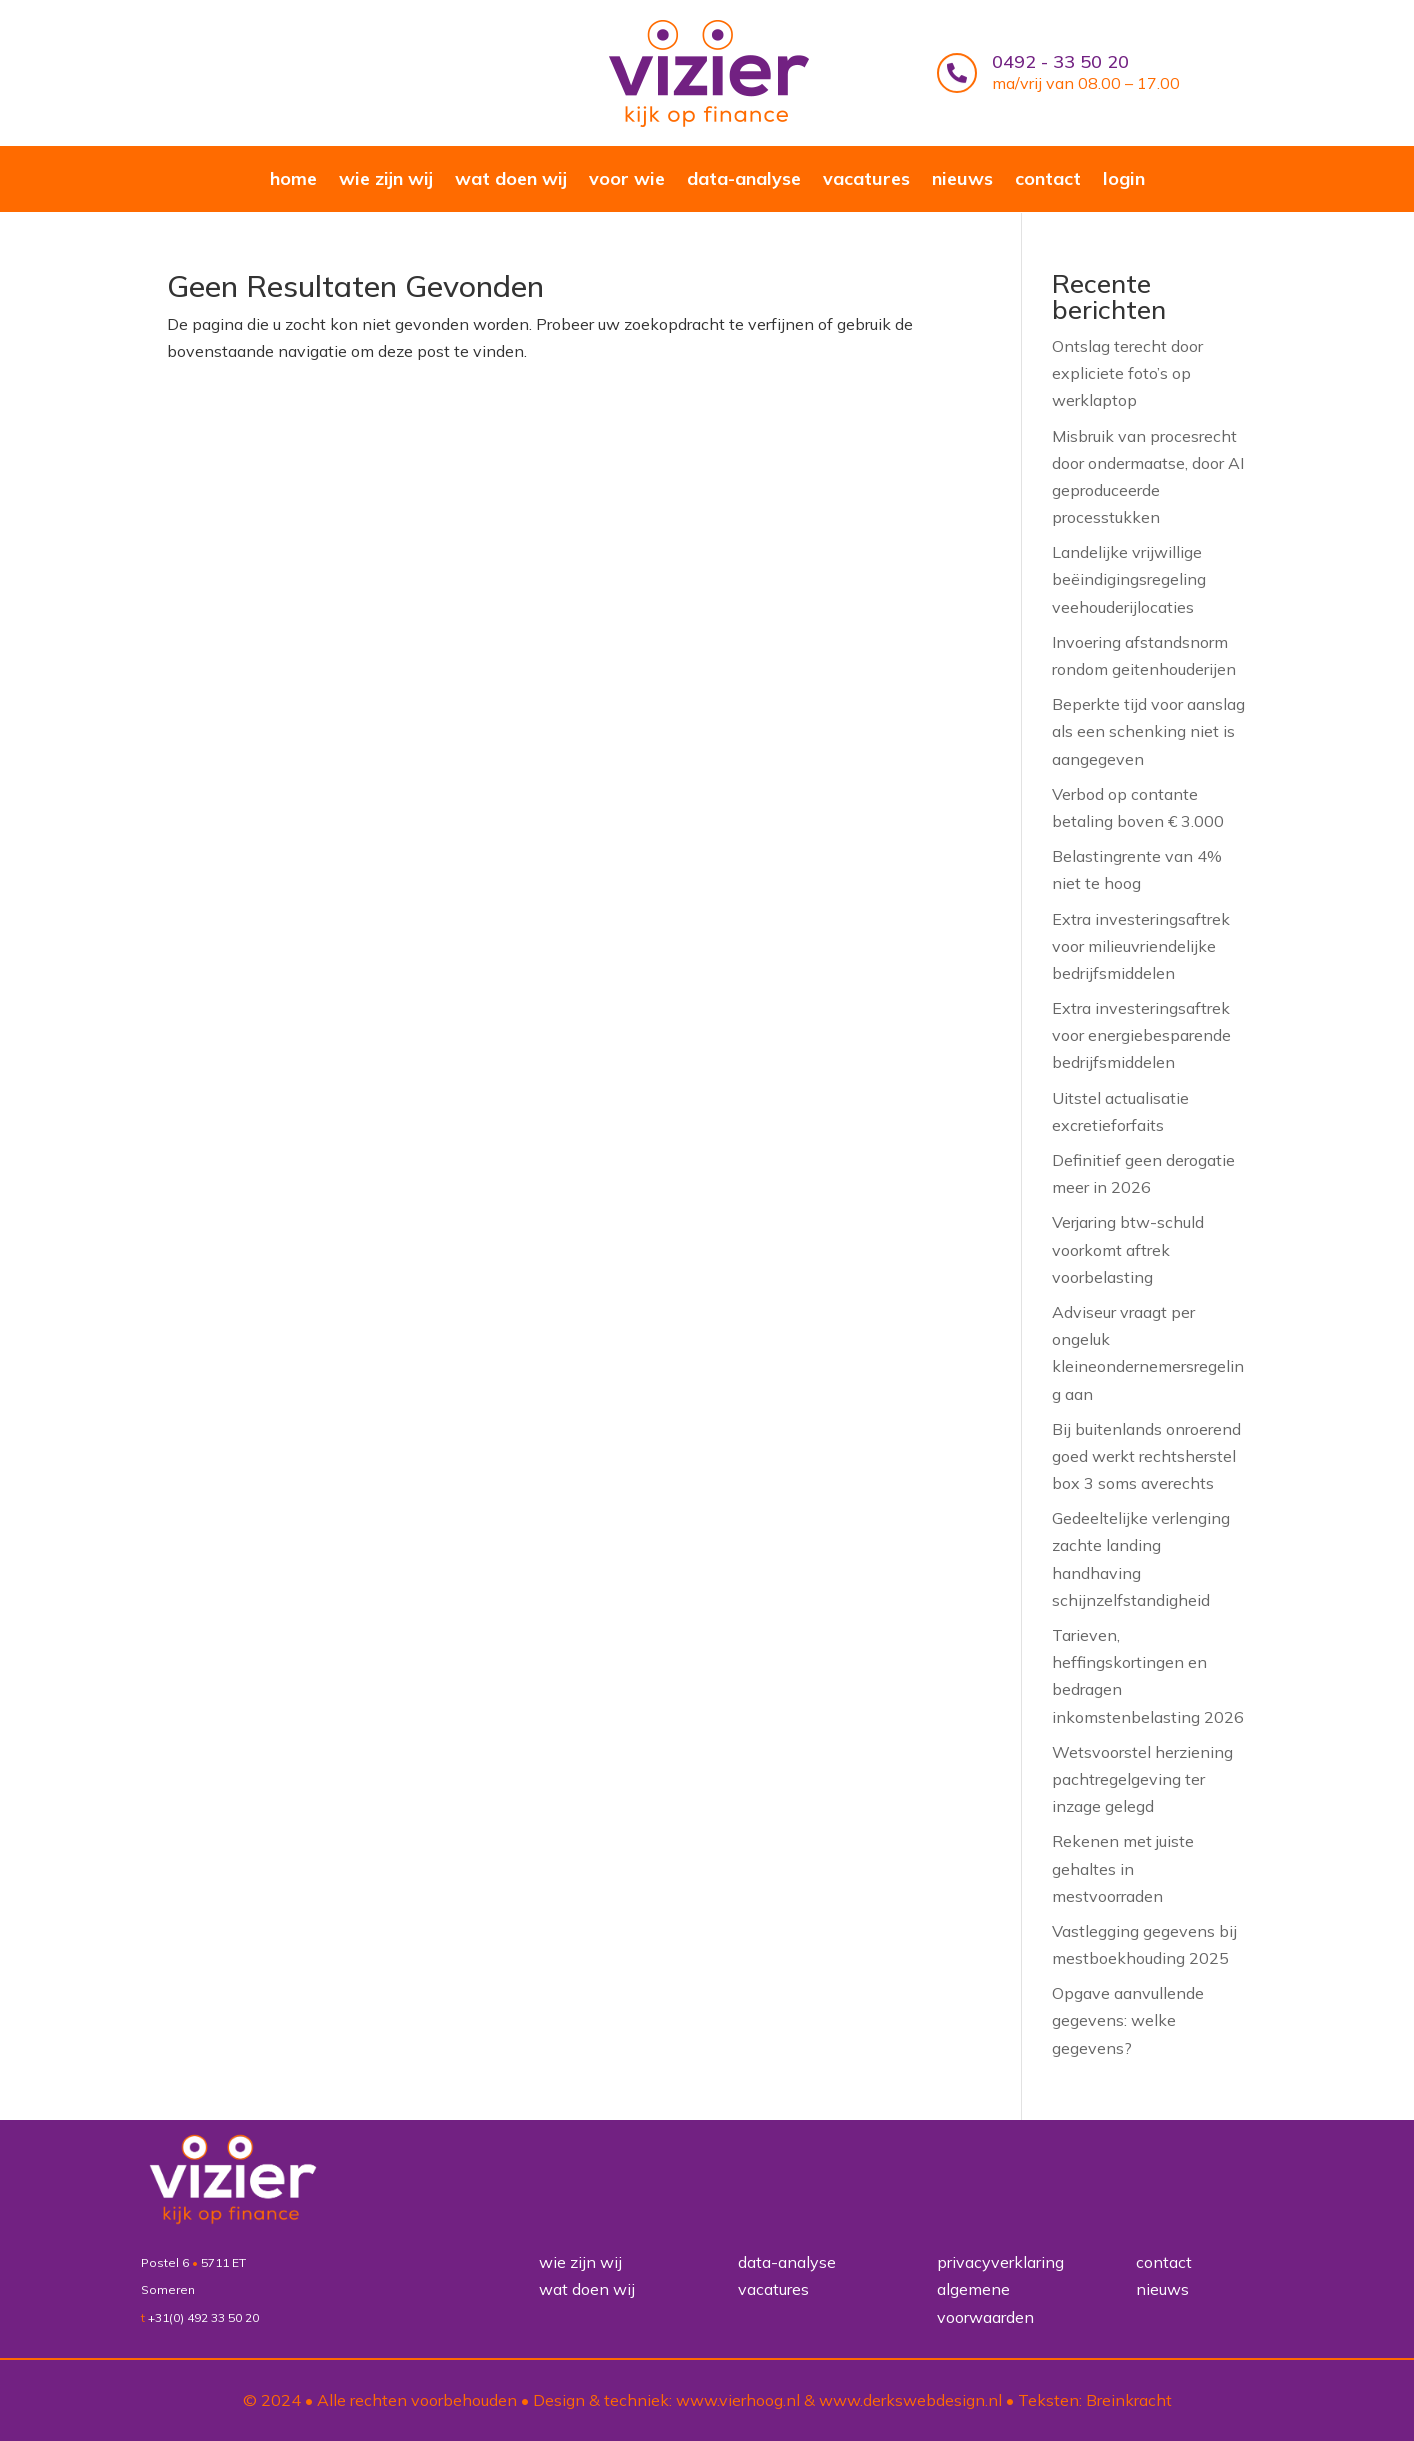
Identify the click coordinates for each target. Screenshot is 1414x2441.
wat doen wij (511, 181)
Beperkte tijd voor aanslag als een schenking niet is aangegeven (1148, 730)
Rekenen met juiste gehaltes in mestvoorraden (1123, 1867)
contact (1048, 181)
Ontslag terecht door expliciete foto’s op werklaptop (1127, 372)
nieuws (962, 181)
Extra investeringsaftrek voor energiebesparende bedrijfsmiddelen (1141, 1034)
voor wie (627, 181)
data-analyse (744, 181)
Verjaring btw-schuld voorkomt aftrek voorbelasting (1128, 1248)
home (293, 181)
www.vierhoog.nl (738, 2400)
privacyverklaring (1000, 2262)
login (1124, 181)
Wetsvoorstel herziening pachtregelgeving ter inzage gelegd (1142, 1778)
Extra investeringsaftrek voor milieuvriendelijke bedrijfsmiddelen (1141, 945)
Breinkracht (1129, 2400)
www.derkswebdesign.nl (910, 2400)
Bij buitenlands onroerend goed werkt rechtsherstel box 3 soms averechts (1146, 1455)
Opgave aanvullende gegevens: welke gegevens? (1128, 2019)
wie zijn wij (386, 181)
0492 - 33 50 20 (1060, 61)
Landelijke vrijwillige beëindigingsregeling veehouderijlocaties (1129, 578)
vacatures (866, 181)
